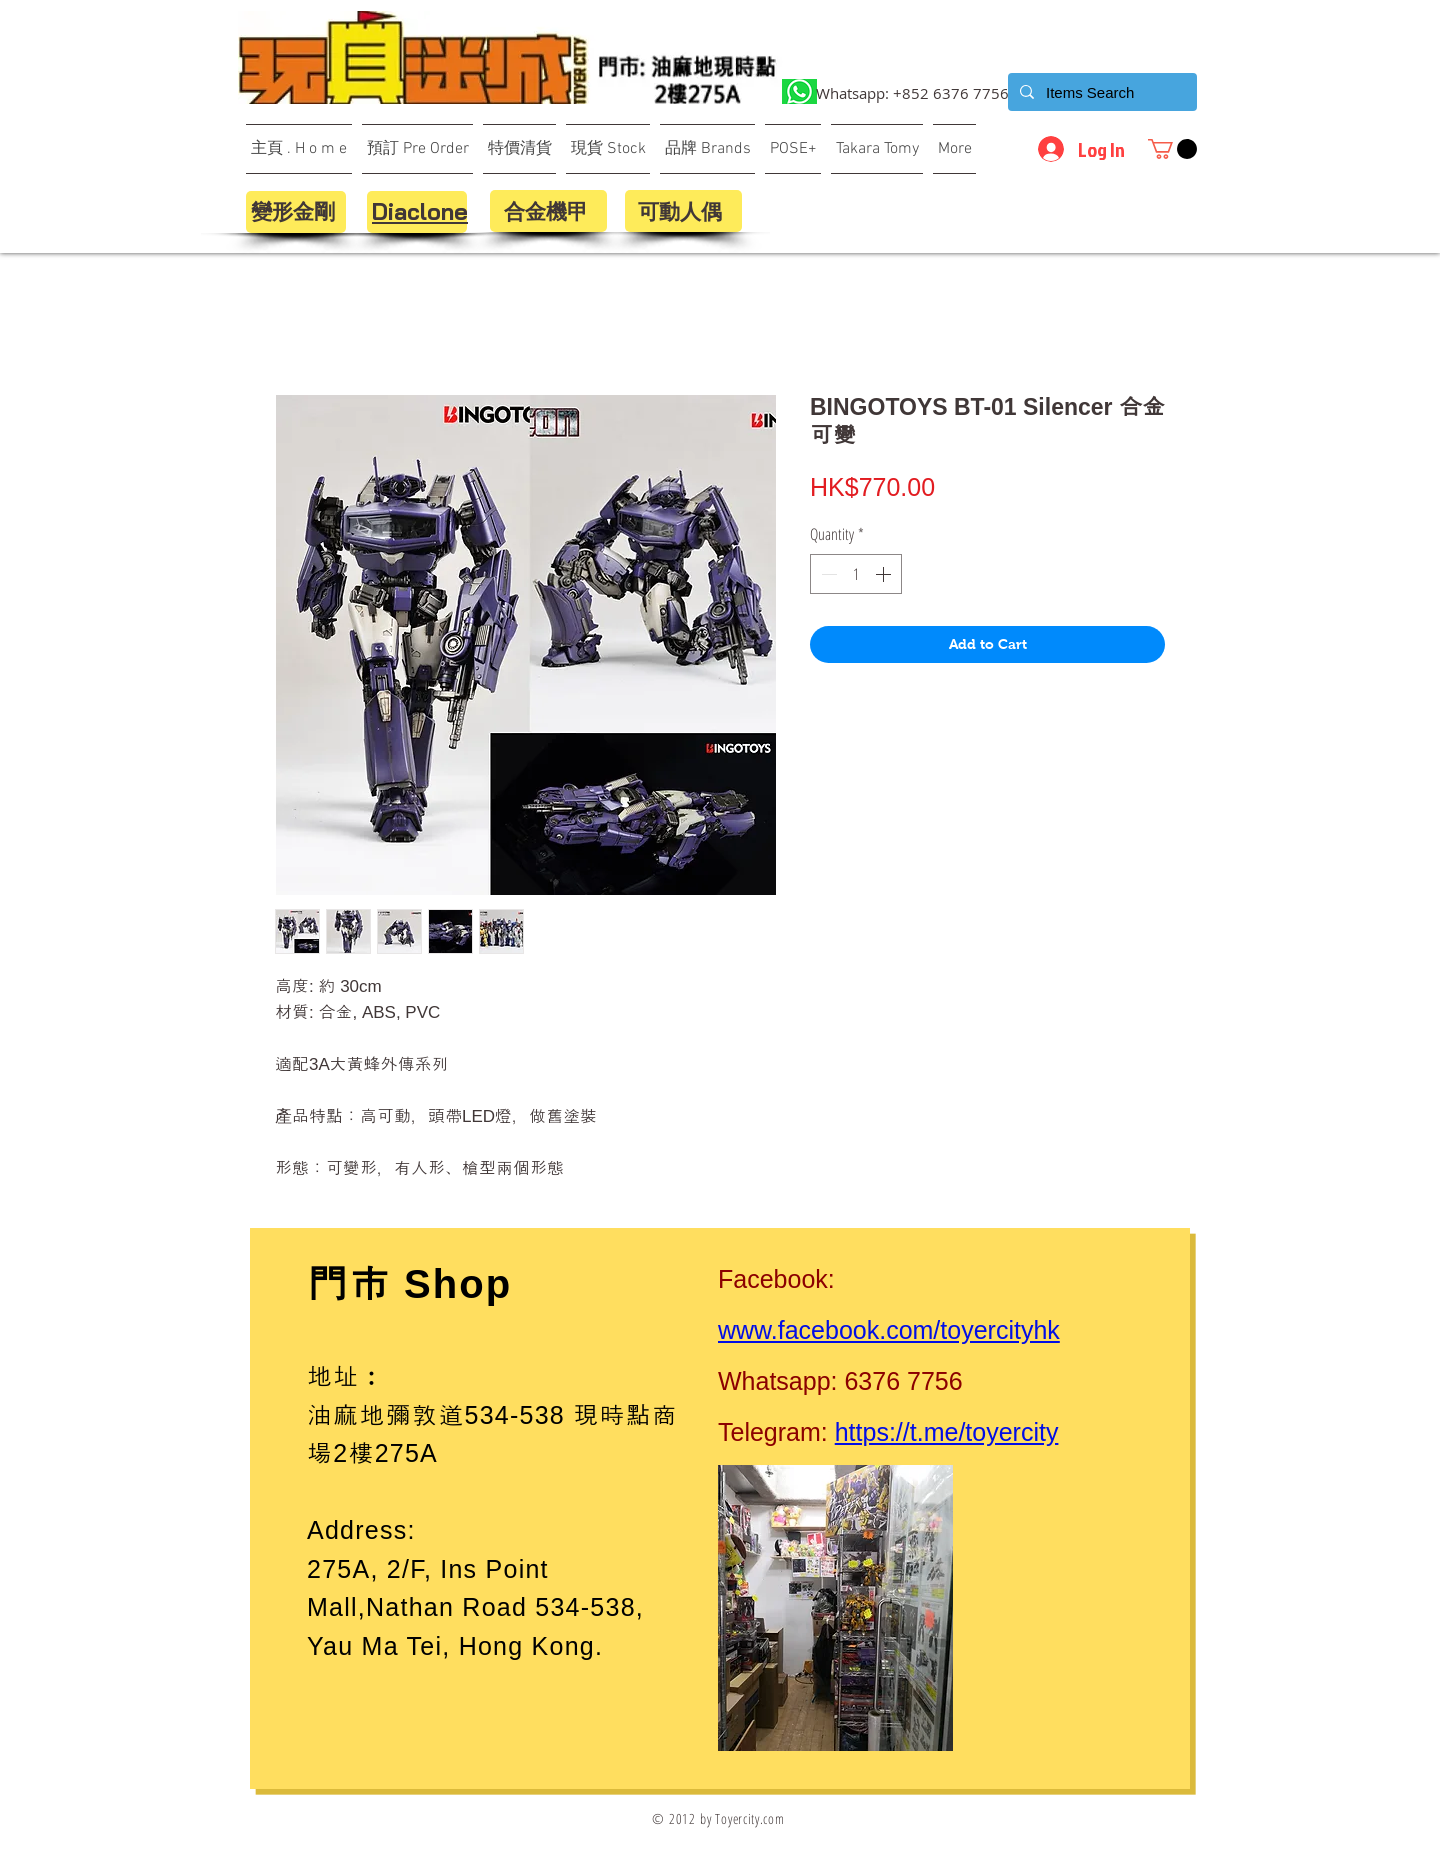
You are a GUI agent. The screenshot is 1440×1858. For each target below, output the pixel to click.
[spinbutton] (856, 574)
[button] (1172, 149)
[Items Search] (1100, 92)
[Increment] (885, 574)
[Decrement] (827, 574)
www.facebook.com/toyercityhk (889, 1330)
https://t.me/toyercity (947, 1432)
